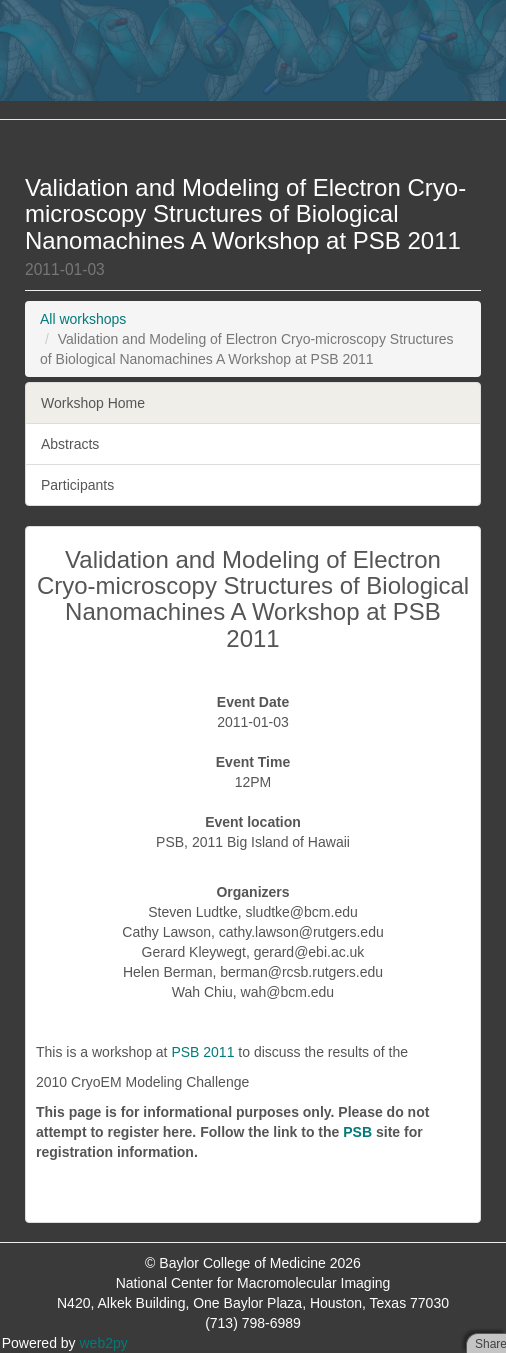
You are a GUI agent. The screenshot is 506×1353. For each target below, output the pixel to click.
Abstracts (70, 444)
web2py (104, 1343)
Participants (77, 485)
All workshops (83, 319)
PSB (357, 1132)
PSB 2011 (202, 1052)
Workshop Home (93, 403)
